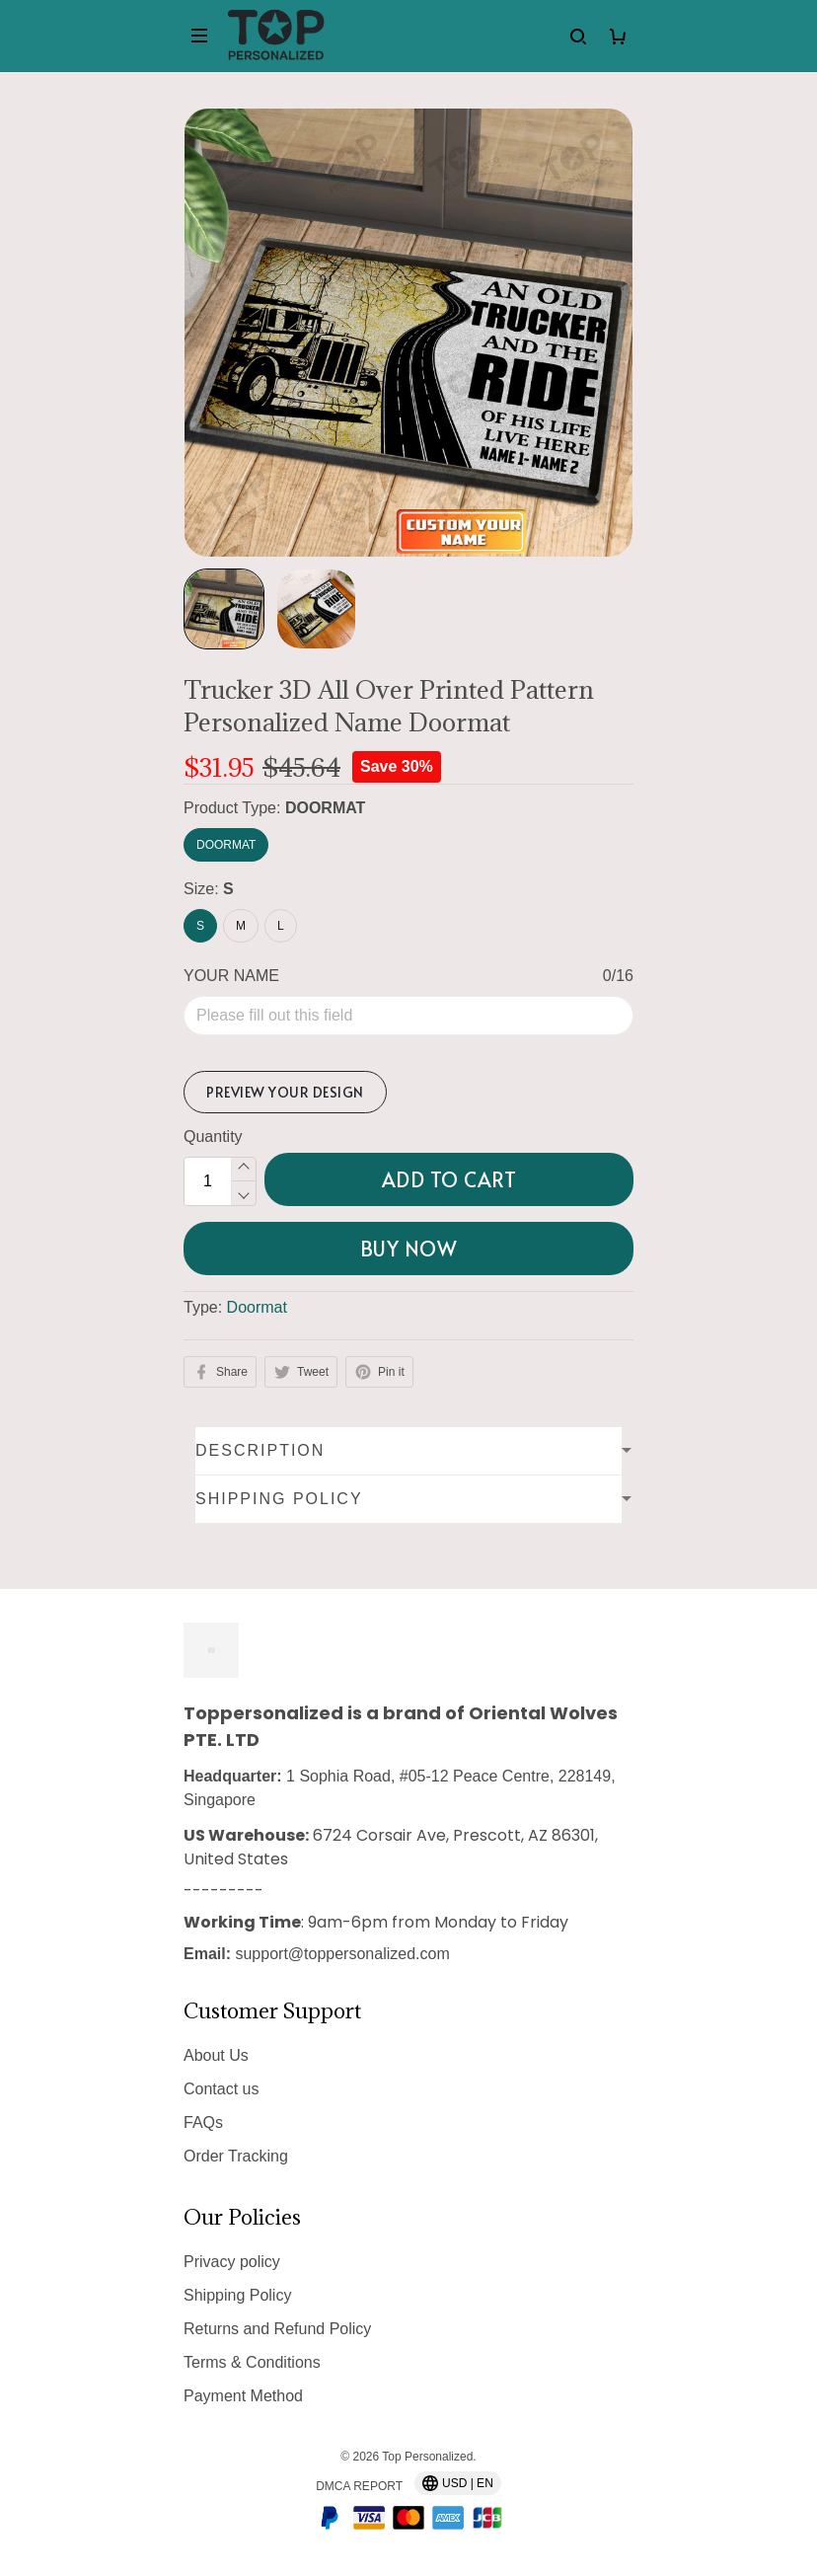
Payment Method (243, 2395)
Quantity (213, 1136)
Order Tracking (236, 2156)
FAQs (203, 2122)
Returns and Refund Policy (277, 2328)
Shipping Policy (237, 2295)
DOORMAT (325, 807)
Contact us (221, 2089)
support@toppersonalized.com (342, 1953)
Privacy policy (232, 2261)
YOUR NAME (231, 975)
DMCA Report (359, 2486)
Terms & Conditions (252, 2362)
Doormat (257, 1307)
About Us (216, 2055)
